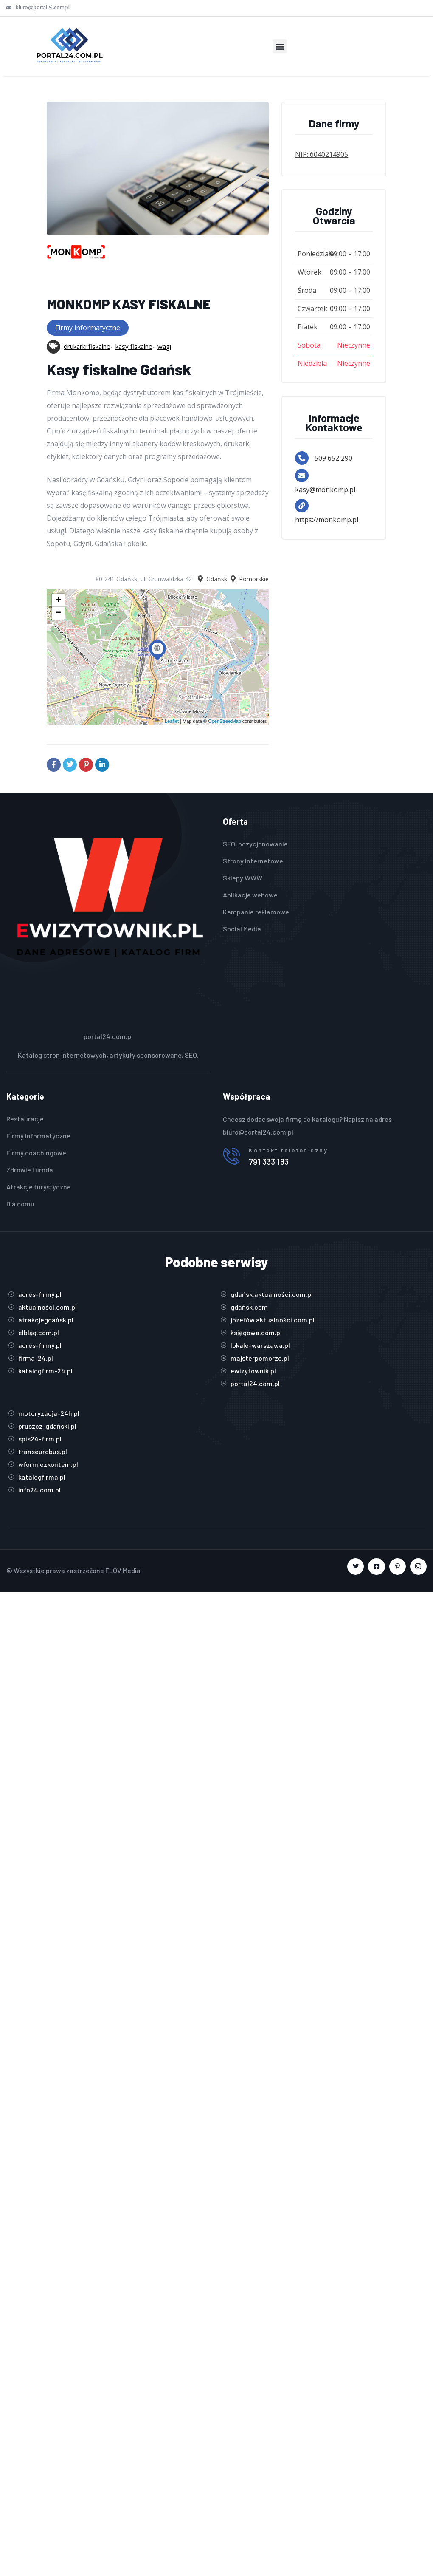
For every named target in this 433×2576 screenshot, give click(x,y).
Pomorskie (249, 579)
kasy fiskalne (133, 346)
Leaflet (172, 721)
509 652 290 (333, 458)
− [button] (58, 613)
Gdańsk (211, 579)
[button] (280, 46)
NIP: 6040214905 (321, 154)
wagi (164, 346)
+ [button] (58, 600)
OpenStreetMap (224, 721)
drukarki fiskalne (87, 346)
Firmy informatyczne (87, 327)
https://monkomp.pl (326, 519)
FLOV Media (123, 1570)
